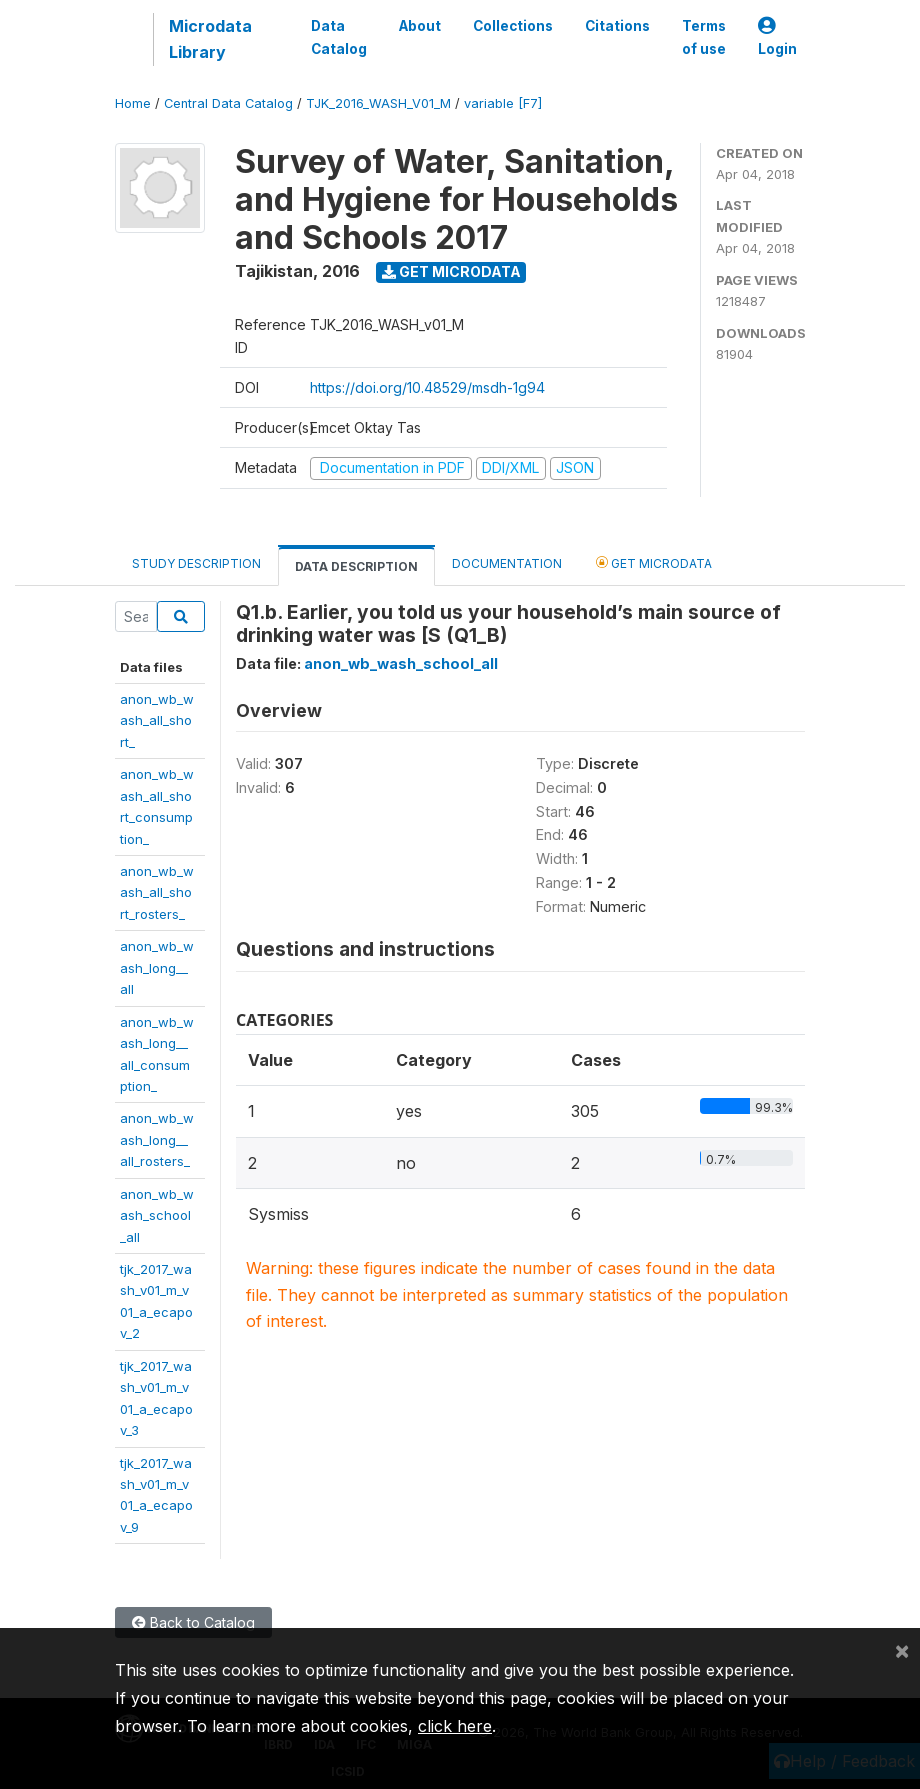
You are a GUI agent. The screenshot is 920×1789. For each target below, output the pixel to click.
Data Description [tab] (356, 566)
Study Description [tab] (196, 563)
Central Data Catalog (228, 103)
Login (777, 37)
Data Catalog (339, 37)
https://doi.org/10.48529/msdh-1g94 (427, 387)
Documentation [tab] (507, 563)
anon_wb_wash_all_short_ (157, 720)
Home (133, 103)
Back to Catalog (193, 1622)
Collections (513, 26)
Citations (617, 26)
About (420, 26)
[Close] (902, 1650)
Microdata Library (210, 39)
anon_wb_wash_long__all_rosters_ (157, 1139)
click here (455, 1726)
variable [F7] (503, 103)
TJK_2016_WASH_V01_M (378, 103)
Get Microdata (451, 271)
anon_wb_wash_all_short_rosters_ (157, 892)
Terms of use (704, 37)
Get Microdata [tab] (654, 562)
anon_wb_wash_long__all (157, 967)
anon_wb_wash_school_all (157, 1215)
